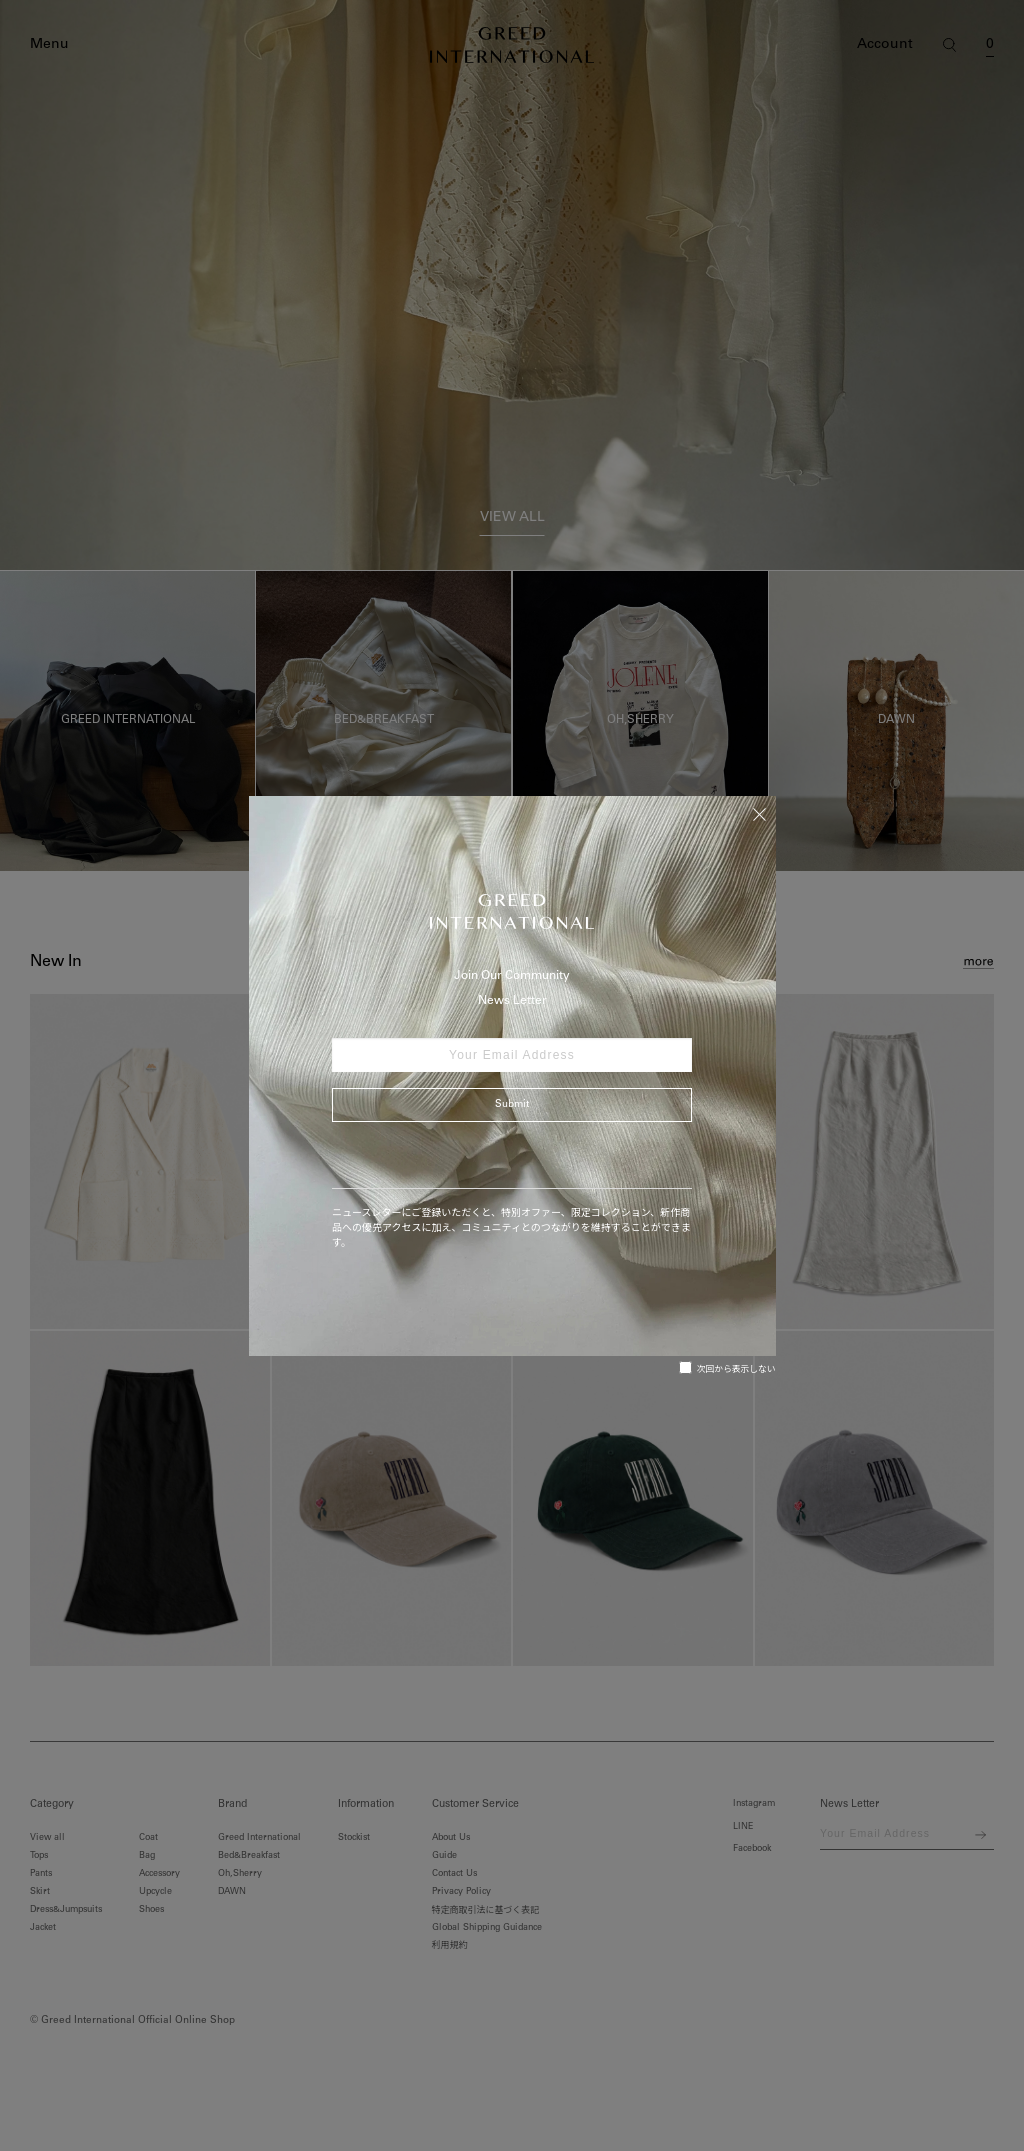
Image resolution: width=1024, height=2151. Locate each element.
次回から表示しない (727, 1368)
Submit (512, 1105)
